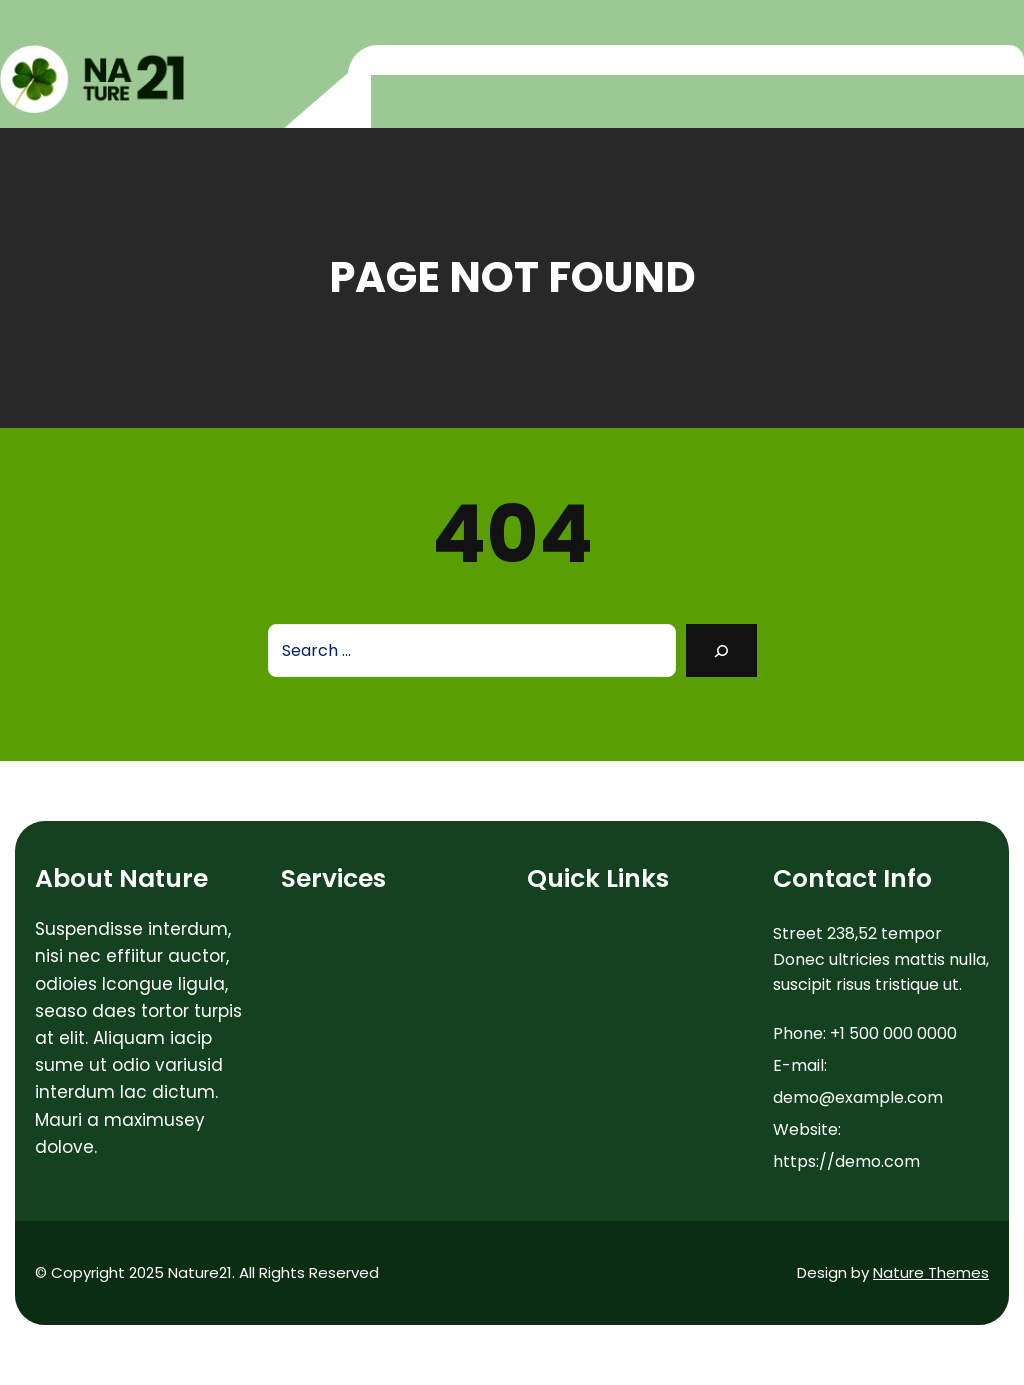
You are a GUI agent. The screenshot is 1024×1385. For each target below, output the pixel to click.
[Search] (721, 650)
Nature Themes (931, 1272)
